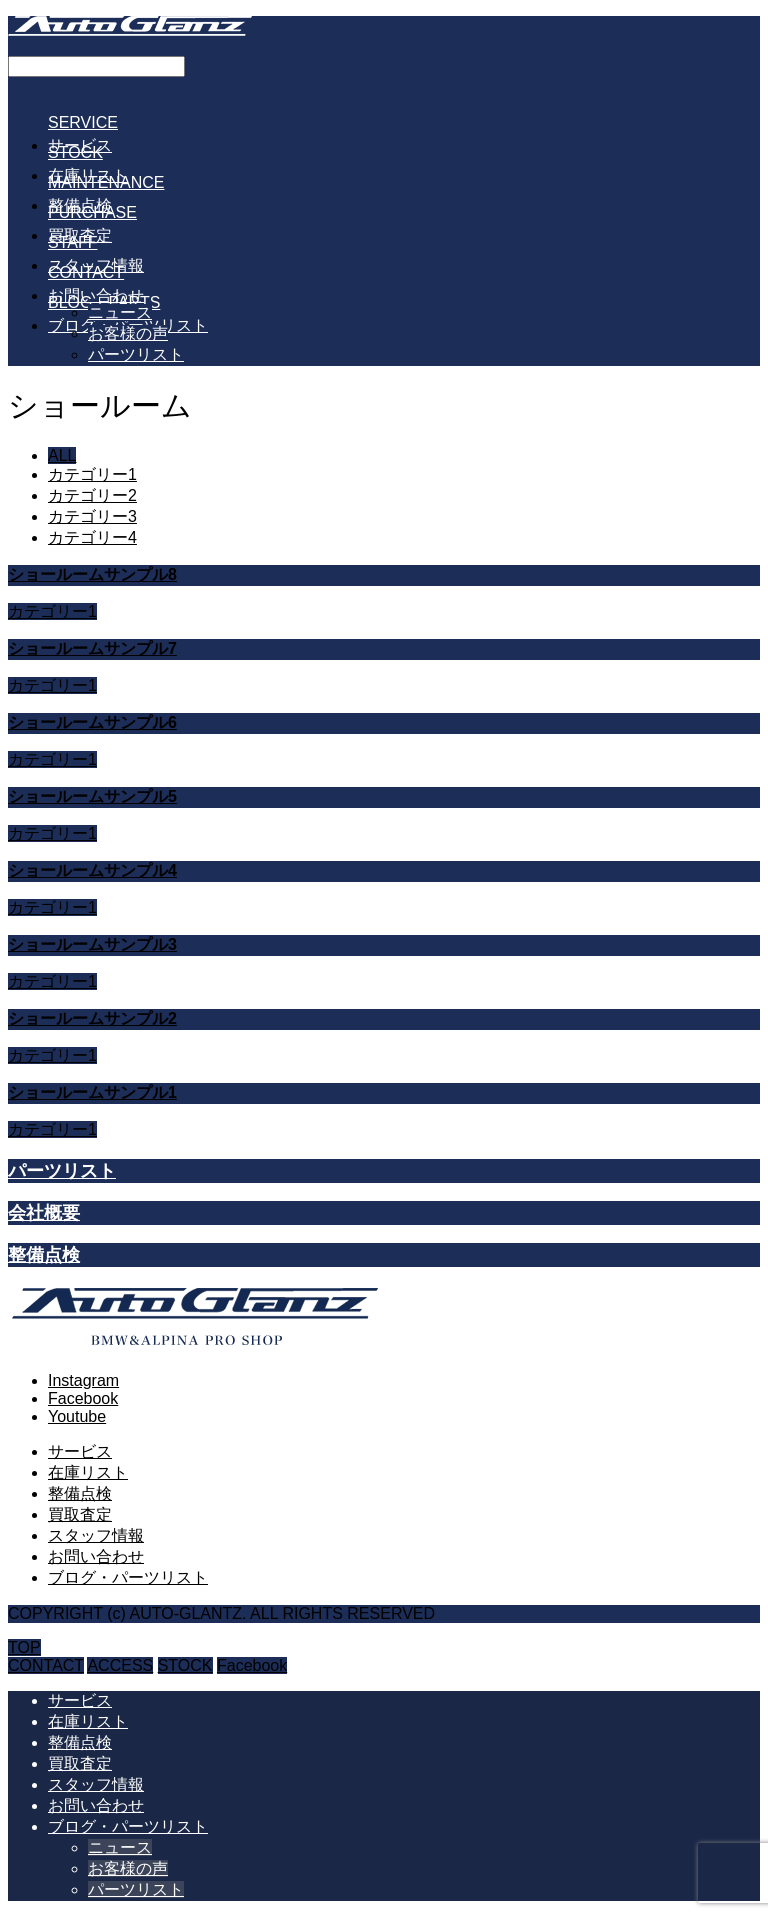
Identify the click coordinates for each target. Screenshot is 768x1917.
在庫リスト (88, 1472)
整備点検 (80, 1493)
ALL (62, 455)
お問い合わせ (96, 1556)
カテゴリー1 (92, 474)
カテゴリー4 (92, 537)
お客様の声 (128, 333)
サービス (80, 1451)
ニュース (120, 312)
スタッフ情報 (96, 1535)
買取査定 (80, 1514)
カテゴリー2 (92, 495)
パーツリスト (136, 354)
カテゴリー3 (92, 516)
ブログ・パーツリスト (128, 1577)
